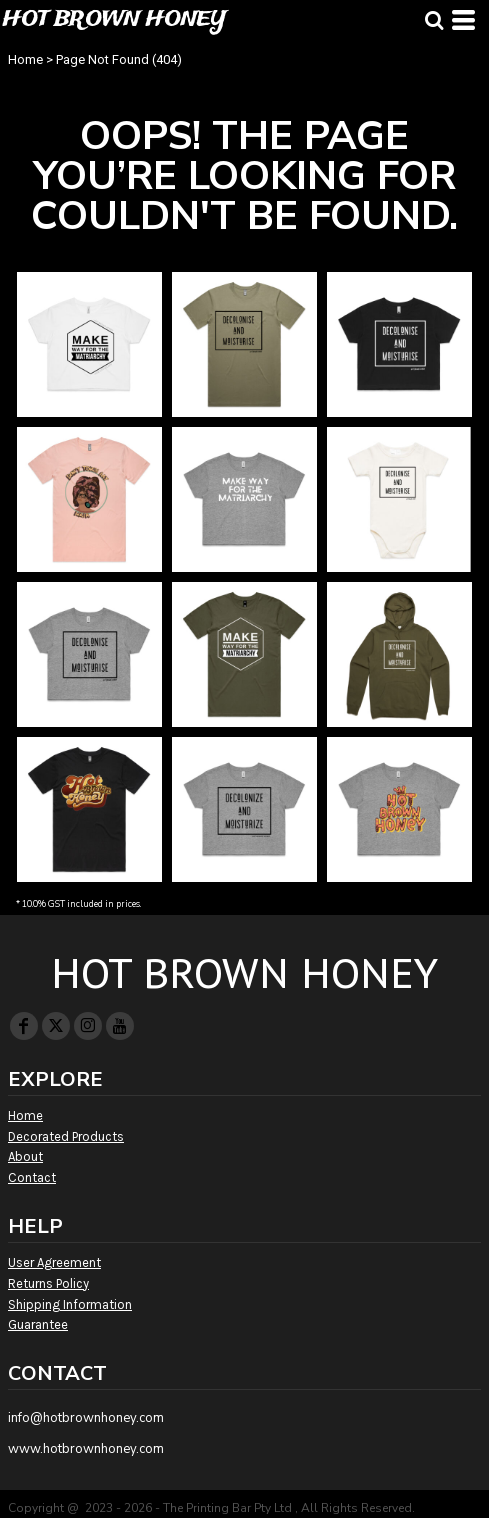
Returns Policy (48, 1283)
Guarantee (38, 1324)
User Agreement (54, 1262)
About (25, 1156)
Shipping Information (70, 1304)
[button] (434, 20)
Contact (32, 1177)
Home (25, 59)
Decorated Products (66, 1136)
